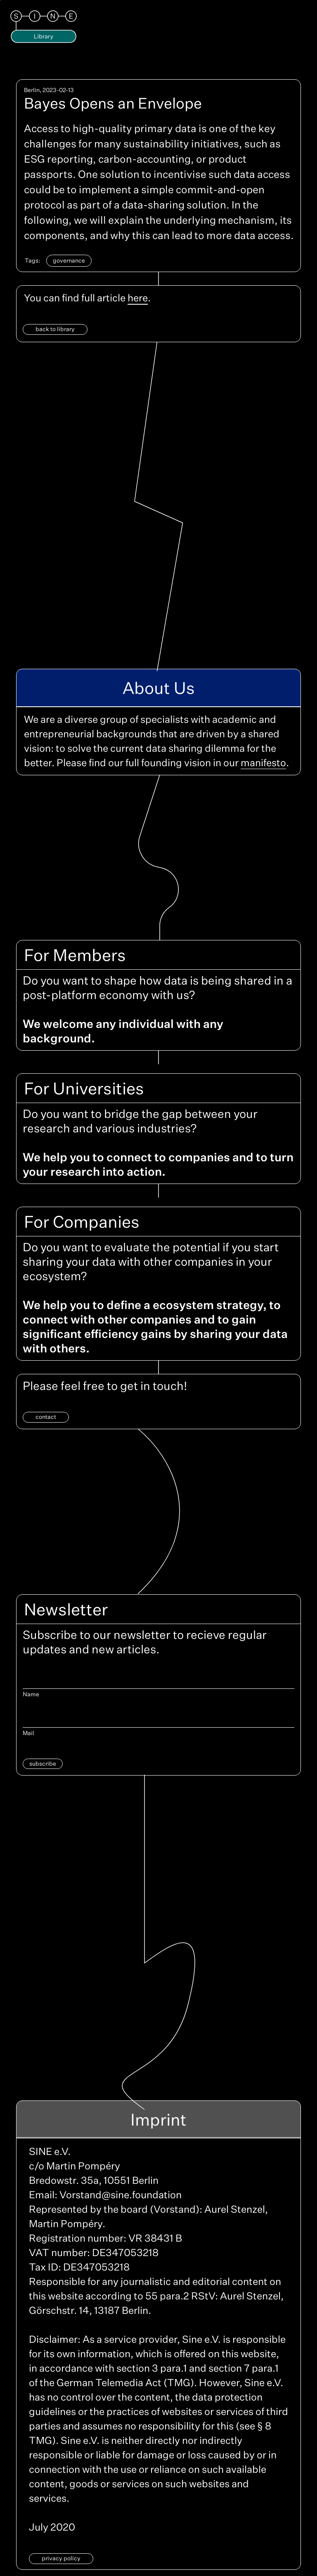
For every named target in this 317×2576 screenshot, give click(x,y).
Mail (28, 1732)
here (138, 297)
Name (31, 1693)
